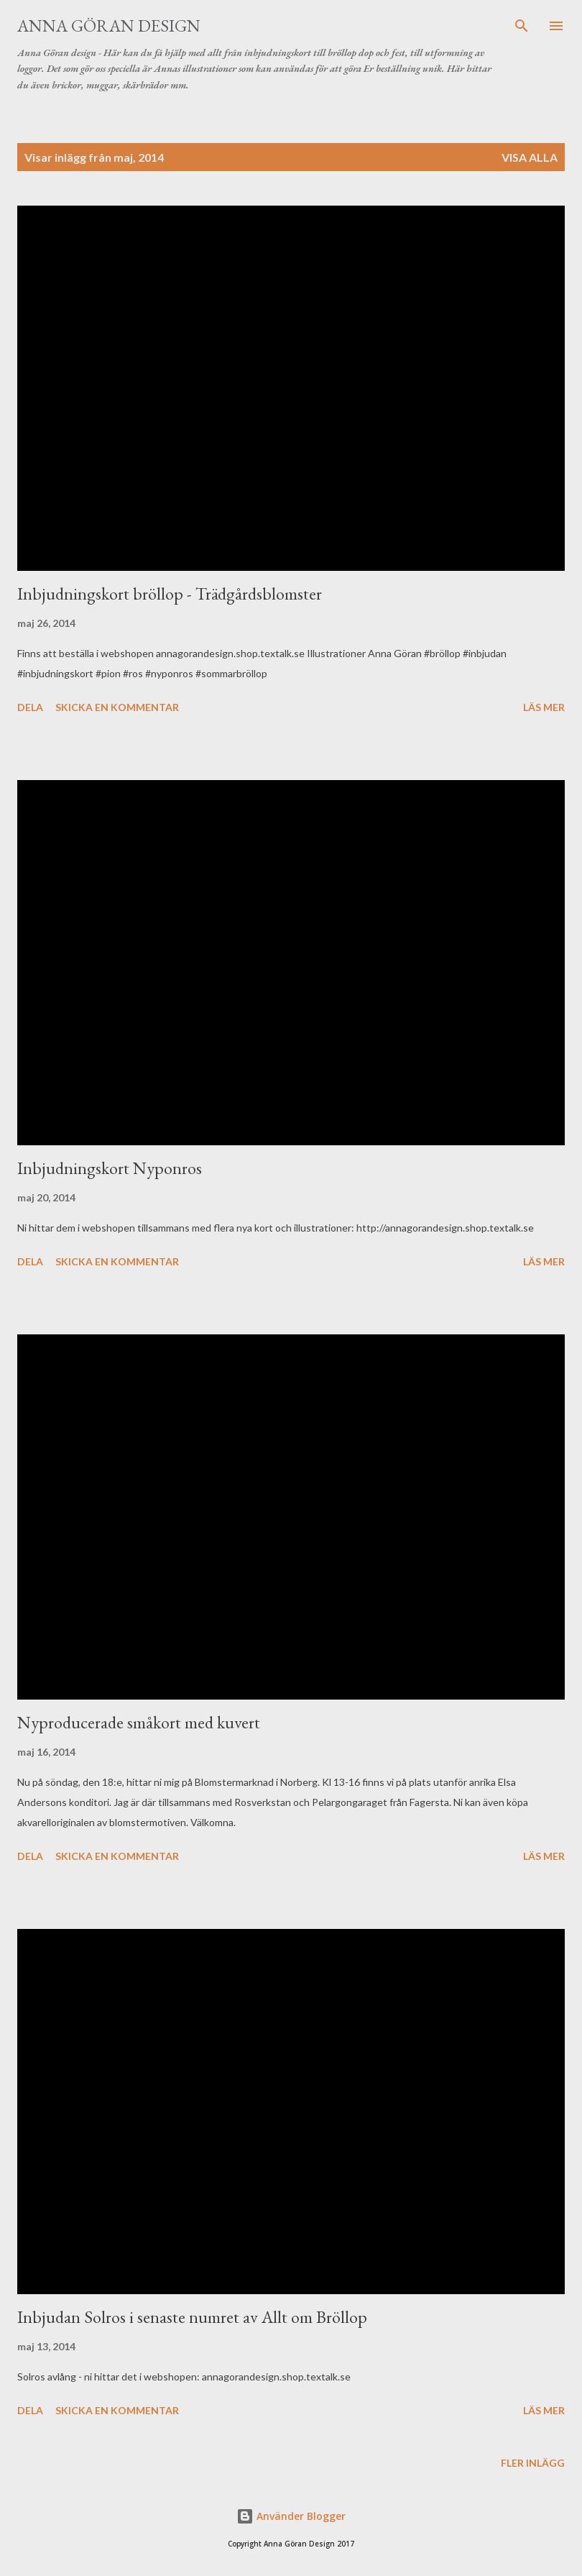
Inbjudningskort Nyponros (109, 1168)
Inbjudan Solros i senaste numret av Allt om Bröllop (192, 2317)
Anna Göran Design (108, 25)
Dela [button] (30, 707)
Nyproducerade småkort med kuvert (138, 1722)
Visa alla (530, 157)
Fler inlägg (533, 2463)
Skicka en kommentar (117, 707)
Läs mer (544, 707)
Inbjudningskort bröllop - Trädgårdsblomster (169, 593)
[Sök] (521, 26)
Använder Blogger (291, 2516)
